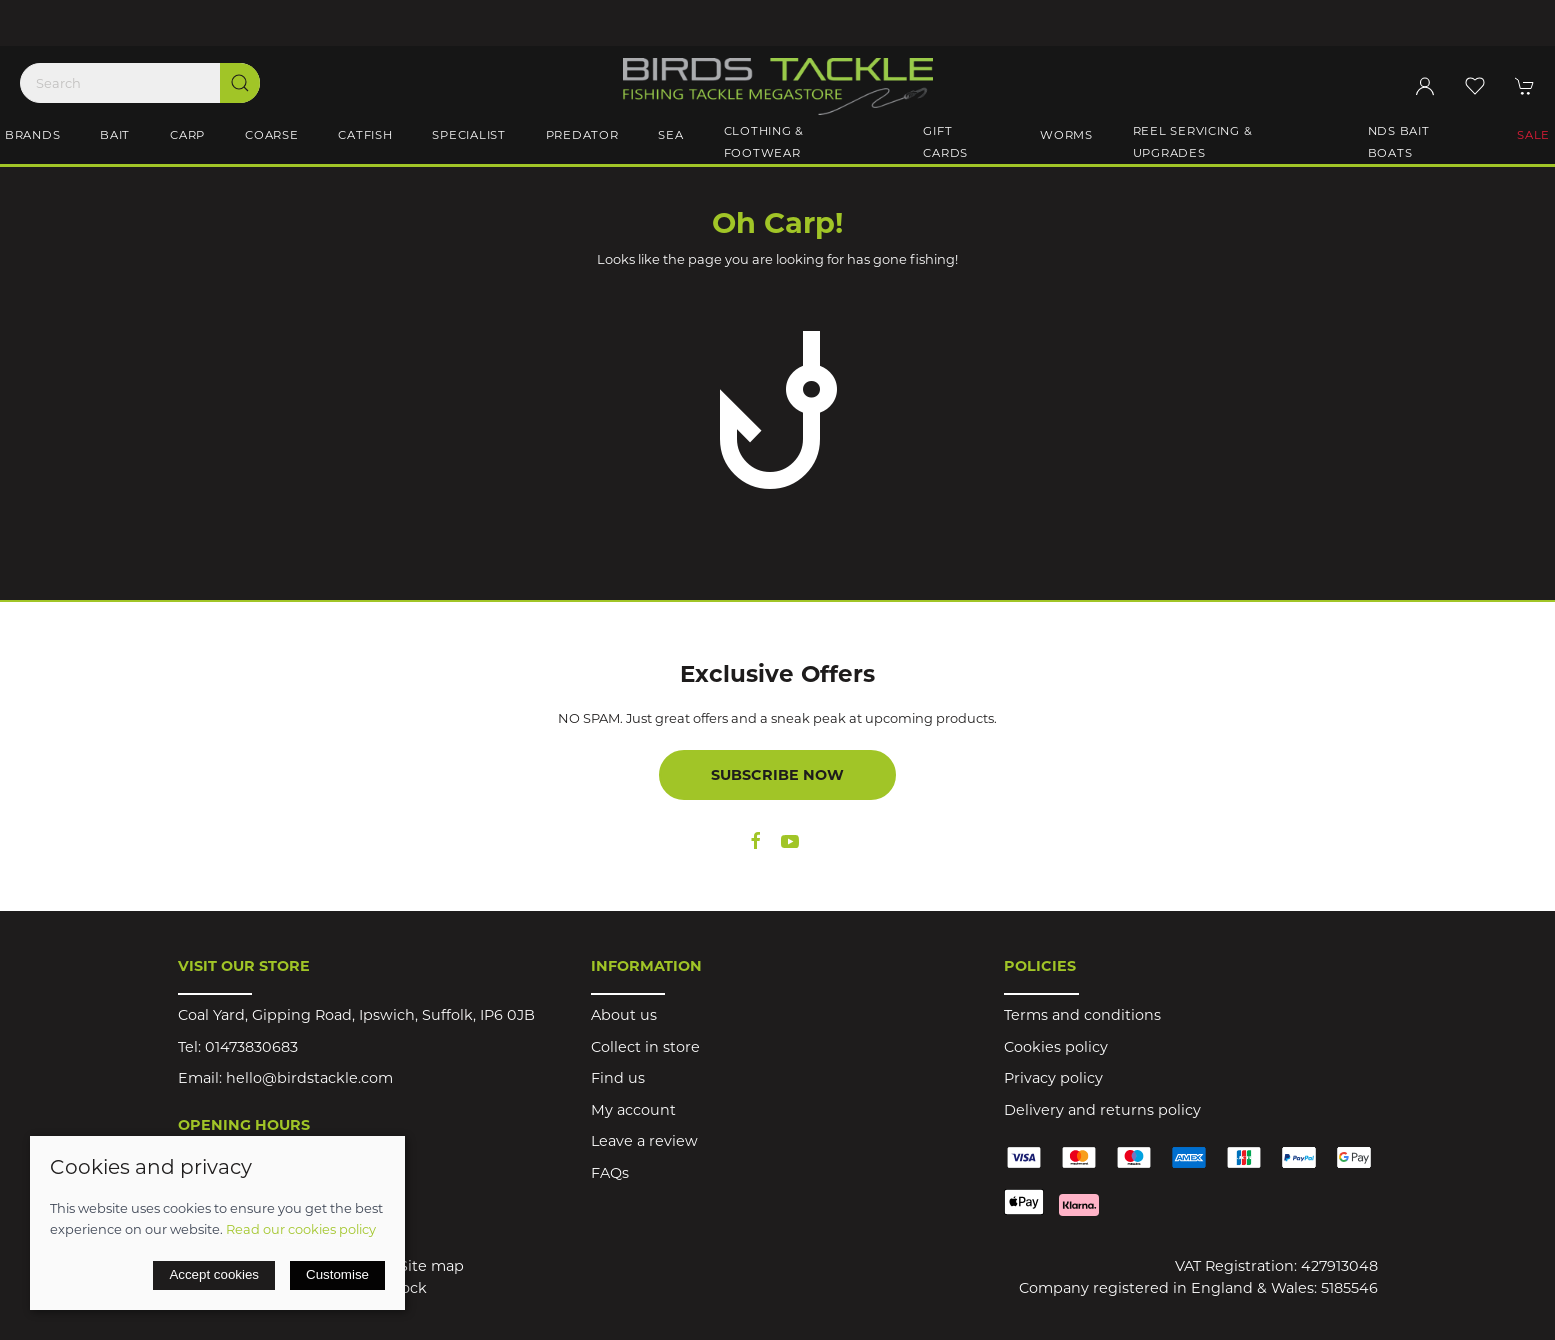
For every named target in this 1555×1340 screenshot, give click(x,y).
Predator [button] (582, 135)
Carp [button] (187, 135)
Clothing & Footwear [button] (764, 142)
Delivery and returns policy (1102, 1110)
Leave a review (644, 1141)
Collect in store (645, 1047)
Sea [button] (670, 135)
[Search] (140, 83)
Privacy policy (1053, 1078)
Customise (337, 1274)
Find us (618, 1078)
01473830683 (251, 1047)
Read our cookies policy (301, 1229)
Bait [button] (115, 135)
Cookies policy (1056, 1047)
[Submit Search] (240, 83)
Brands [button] (32, 135)
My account (633, 1110)
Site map (431, 1266)
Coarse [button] (271, 135)
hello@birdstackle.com (309, 1078)
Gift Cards (945, 142)
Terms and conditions (1082, 1015)
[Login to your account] (1425, 86)
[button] (1475, 86)
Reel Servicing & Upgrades (1193, 142)
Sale (1533, 135)
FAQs (610, 1173)
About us (624, 1015)
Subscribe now (777, 775)
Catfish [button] (365, 135)
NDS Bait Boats (1399, 142)
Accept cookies (214, 1274)
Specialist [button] (468, 135)
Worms (1066, 135)
